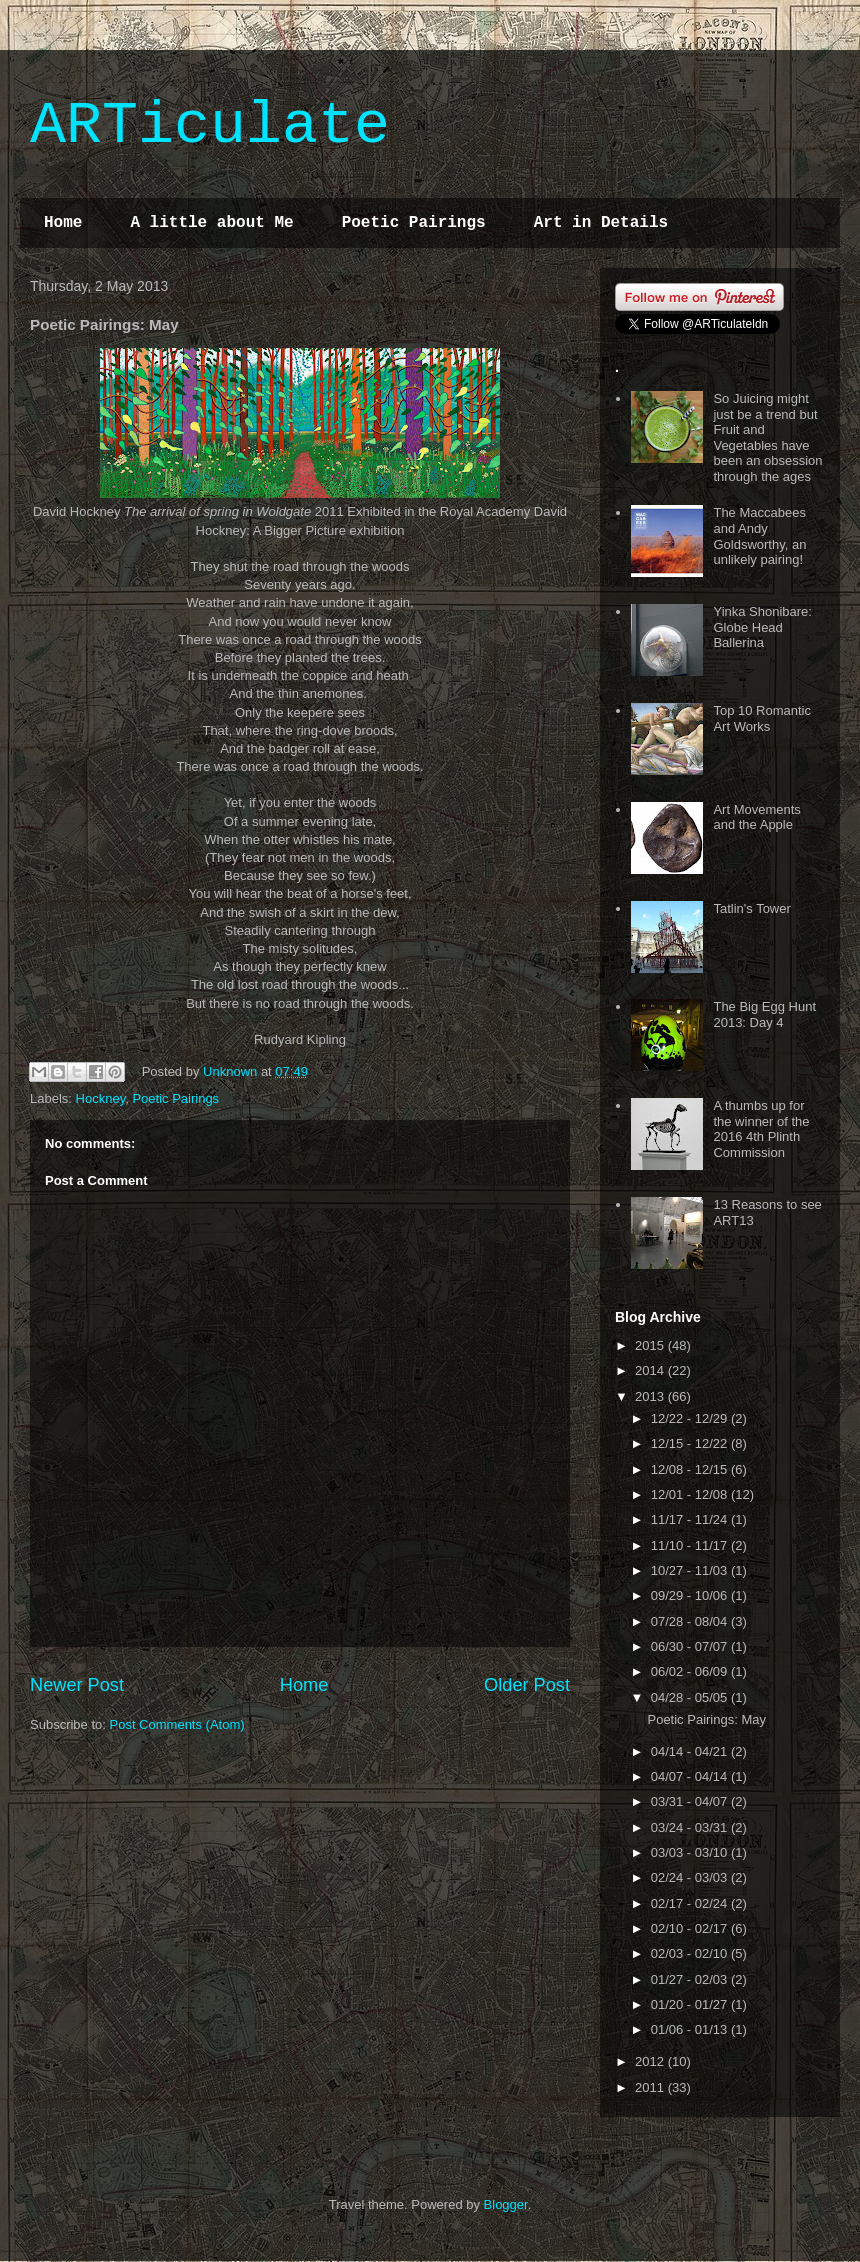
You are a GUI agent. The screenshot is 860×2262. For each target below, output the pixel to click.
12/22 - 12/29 (691, 1418)
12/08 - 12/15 (691, 1469)
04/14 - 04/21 (691, 1751)
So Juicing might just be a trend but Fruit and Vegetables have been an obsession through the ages (767, 437)
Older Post (527, 1685)
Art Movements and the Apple (756, 817)
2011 (651, 2087)
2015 (651, 1345)
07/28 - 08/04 (691, 1621)
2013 (651, 1396)
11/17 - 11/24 (691, 1519)
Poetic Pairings (414, 223)
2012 (651, 2061)
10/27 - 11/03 (691, 1570)
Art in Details (601, 223)
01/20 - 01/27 (691, 2004)
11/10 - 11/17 (691, 1545)
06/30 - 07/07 (691, 1646)
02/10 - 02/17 (691, 1928)
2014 (651, 1370)
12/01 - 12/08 (691, 1494)
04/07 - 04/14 (691, 1776)
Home (63, 223)
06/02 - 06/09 (691, 1671)
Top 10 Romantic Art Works (762, 718)
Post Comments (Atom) (177, 1724)
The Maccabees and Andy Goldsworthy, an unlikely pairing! (759, 536)
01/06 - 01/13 (691, 2029)
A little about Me (211, 223)
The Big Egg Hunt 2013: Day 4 (764, 1014)
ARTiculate (210, 126)
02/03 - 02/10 (691, 1953)
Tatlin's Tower (751, 908)
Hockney (101, 1098)
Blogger (506, 2204)
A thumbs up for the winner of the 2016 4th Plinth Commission (761, 1129)
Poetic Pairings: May (706, 1719)
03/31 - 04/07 (691, 1801)
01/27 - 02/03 (691, 1979)
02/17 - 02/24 (691, 1903)
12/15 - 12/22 (691, 1443)
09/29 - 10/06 (691, 1595)
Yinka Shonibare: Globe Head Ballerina (762, 627)
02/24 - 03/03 (691, 1877)
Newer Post (77, 1685)
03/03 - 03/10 (691, 1852)
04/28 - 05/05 (691, 1697)
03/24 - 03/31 (691, 1827)
